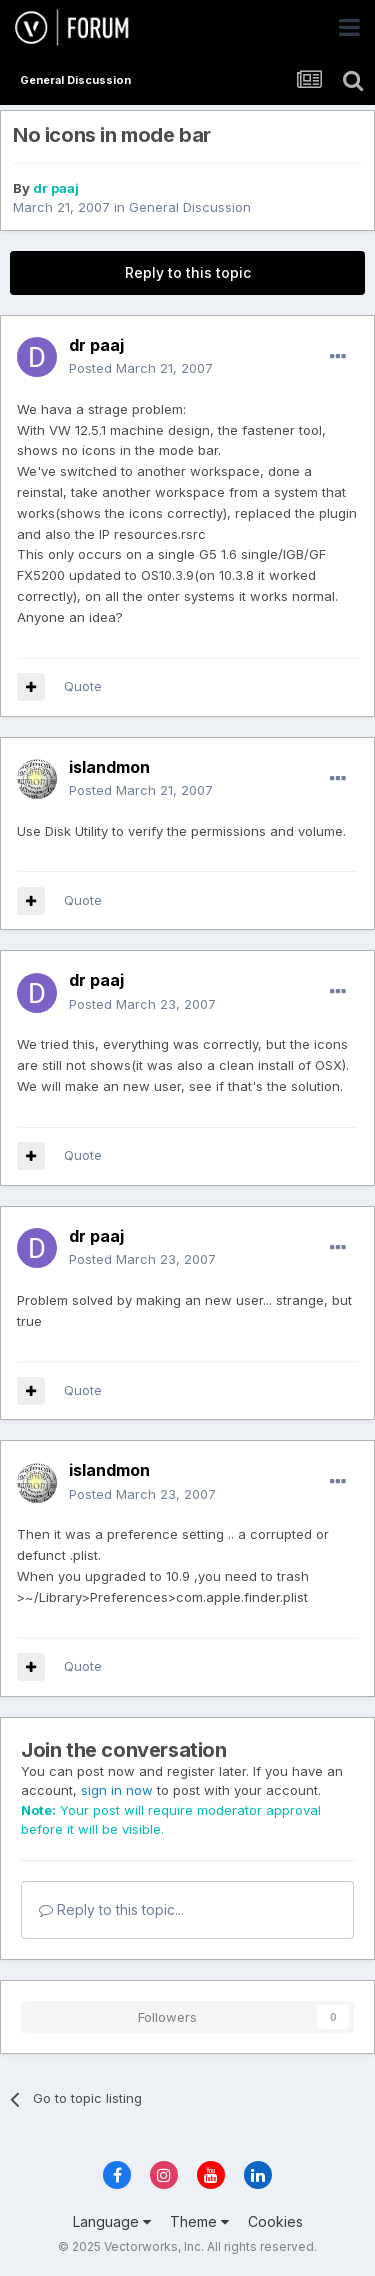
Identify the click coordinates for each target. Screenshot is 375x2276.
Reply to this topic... (111, 1909)
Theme (199, 2221)
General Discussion (190, 207)
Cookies (275, 2221)
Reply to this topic (188, 272)
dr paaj (56, 188)
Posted (141, 368)
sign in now (117, 1790)
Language (112, 2221)
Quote (83, 686)
